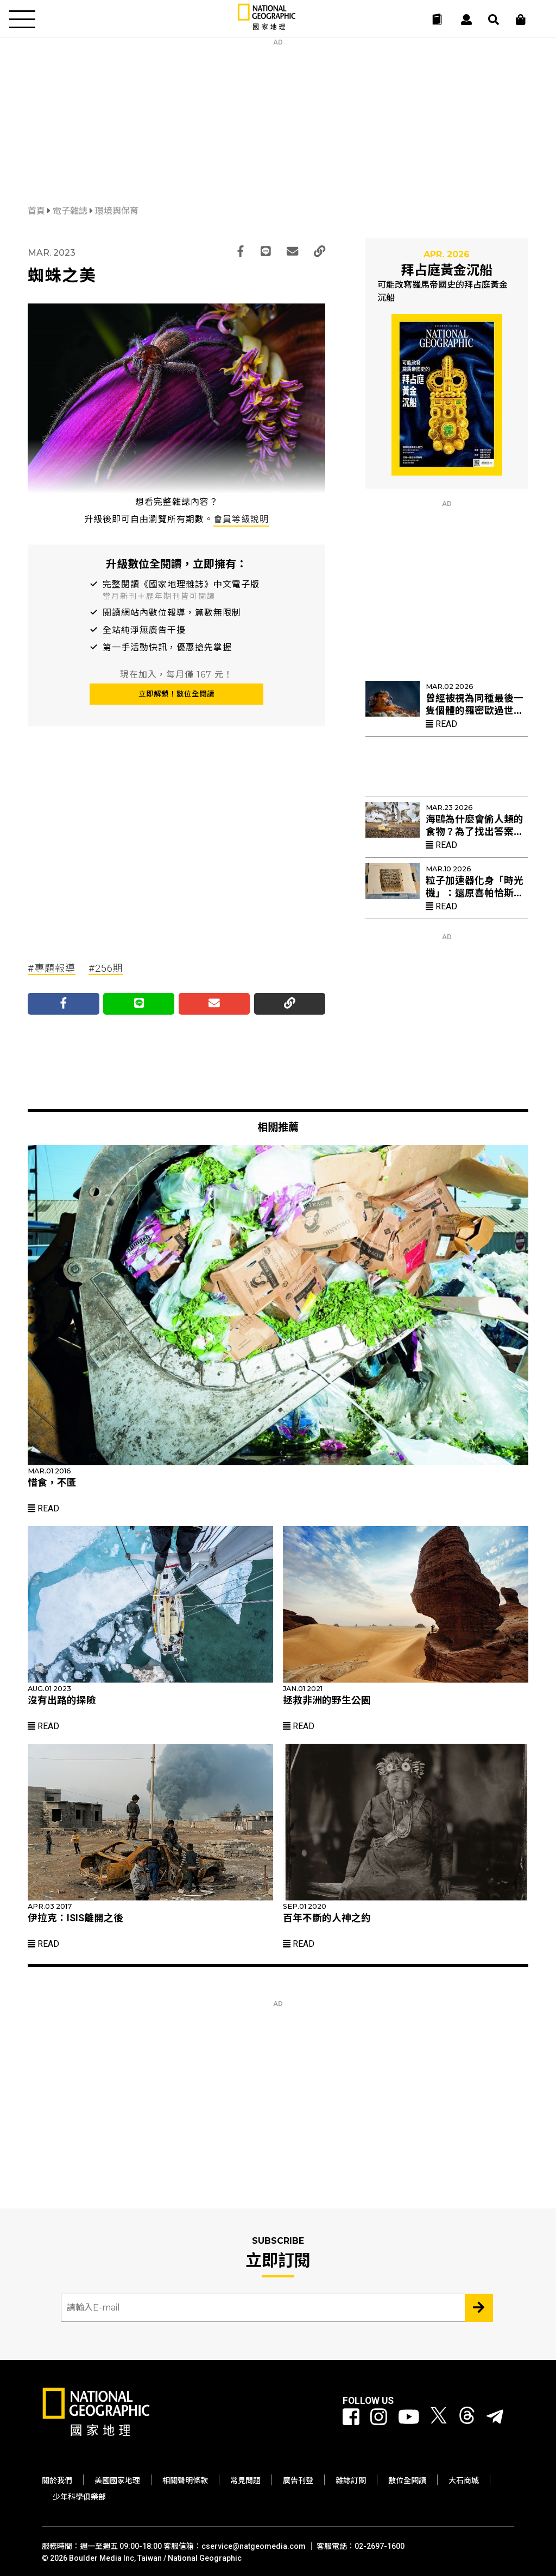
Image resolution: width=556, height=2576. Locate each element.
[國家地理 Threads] (467, 2417)
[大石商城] (521, 19)
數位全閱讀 (407, 2480)
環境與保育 (116, 211)
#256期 (106, 968)
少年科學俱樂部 (79, 2496)
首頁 (37, 211)
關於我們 (57, 2480)
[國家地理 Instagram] (378, 2417)
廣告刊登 (298, 2480)
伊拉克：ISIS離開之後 (75, 1918)
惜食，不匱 (52, 1482)
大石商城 (463, 2480)
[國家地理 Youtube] (409, 2417)
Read (441, 724)
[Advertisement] (278, 114)
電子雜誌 (71, 211)
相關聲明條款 (185, 2480)
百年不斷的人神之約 (327, 1918)
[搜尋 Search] (493, 19)
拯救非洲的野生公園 (327, 1700)
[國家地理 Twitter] (438, 2417)
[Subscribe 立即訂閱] (479, 2308)
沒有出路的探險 (62, 1700)
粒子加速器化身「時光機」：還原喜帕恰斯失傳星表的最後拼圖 (474, 893)
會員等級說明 (241, 519)
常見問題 (245, 2480)
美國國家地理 (117, 2480)
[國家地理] (266, 27)
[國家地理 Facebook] (351, 2417)
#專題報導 (51, 968)
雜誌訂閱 (351, 2480)
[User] (466, 19)
